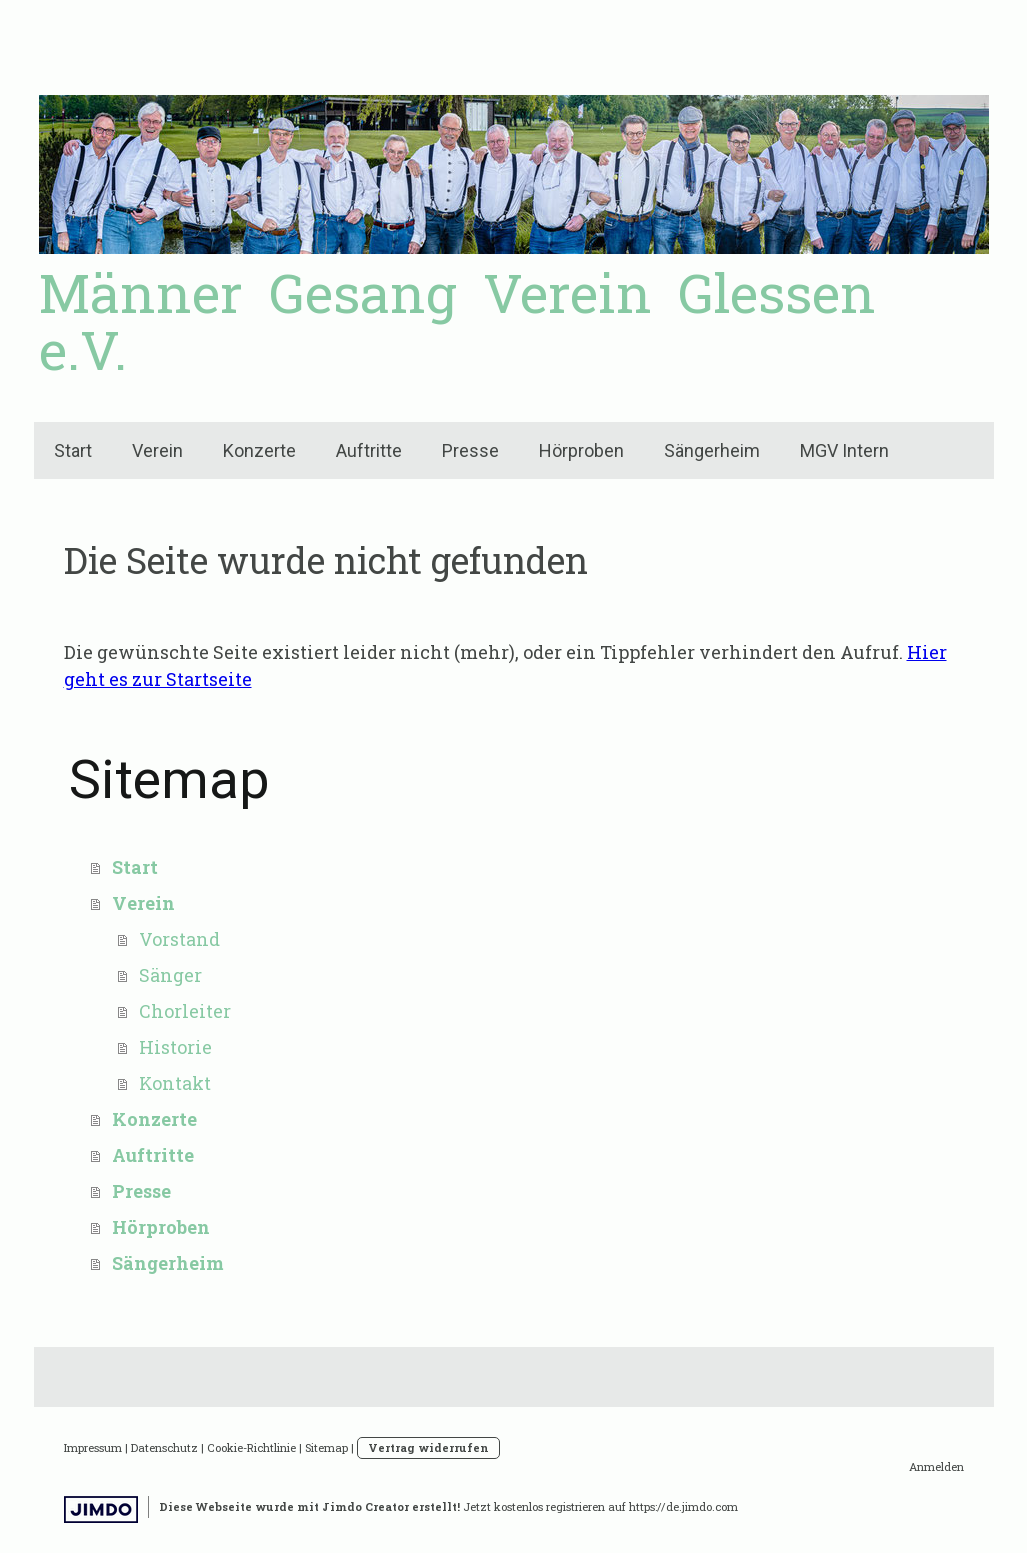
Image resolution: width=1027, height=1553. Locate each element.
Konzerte (259, 450)
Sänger (170, 975)
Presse (470, 450)
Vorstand (179, 939)
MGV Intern (844, 450)
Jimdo (101, 1509)
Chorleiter (185, 1011)
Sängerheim (712, 450)
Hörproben (581, 450)
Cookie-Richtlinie (251, 1447)
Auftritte (369, 450)
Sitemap (326, 1447)
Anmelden (936, 1466)
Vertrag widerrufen (428, 1447)
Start (73, 450)
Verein (157, 450)
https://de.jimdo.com (683, 1506)
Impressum (93, 1447)
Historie (175, 1047)
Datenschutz (164, 1447)
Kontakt (175, 1083)
